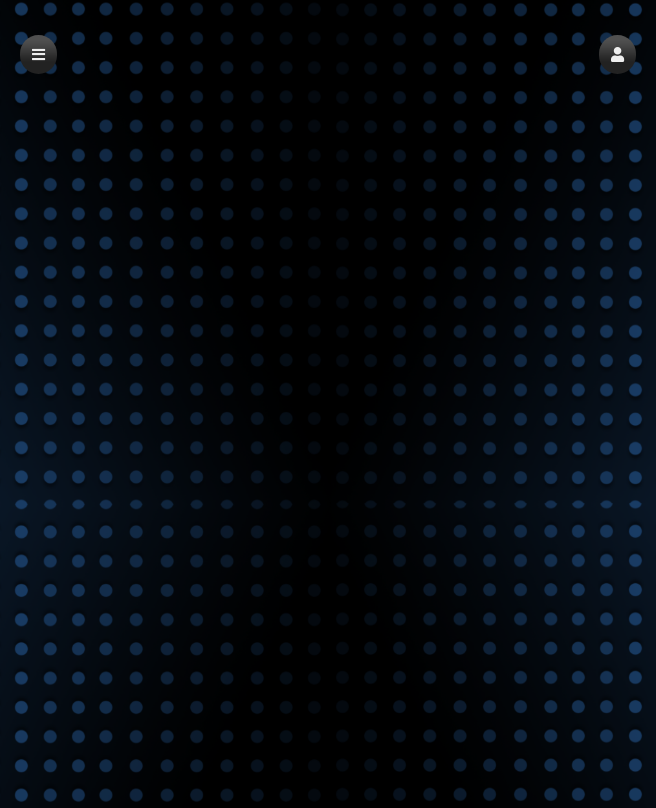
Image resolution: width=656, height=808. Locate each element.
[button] (617, 54)
